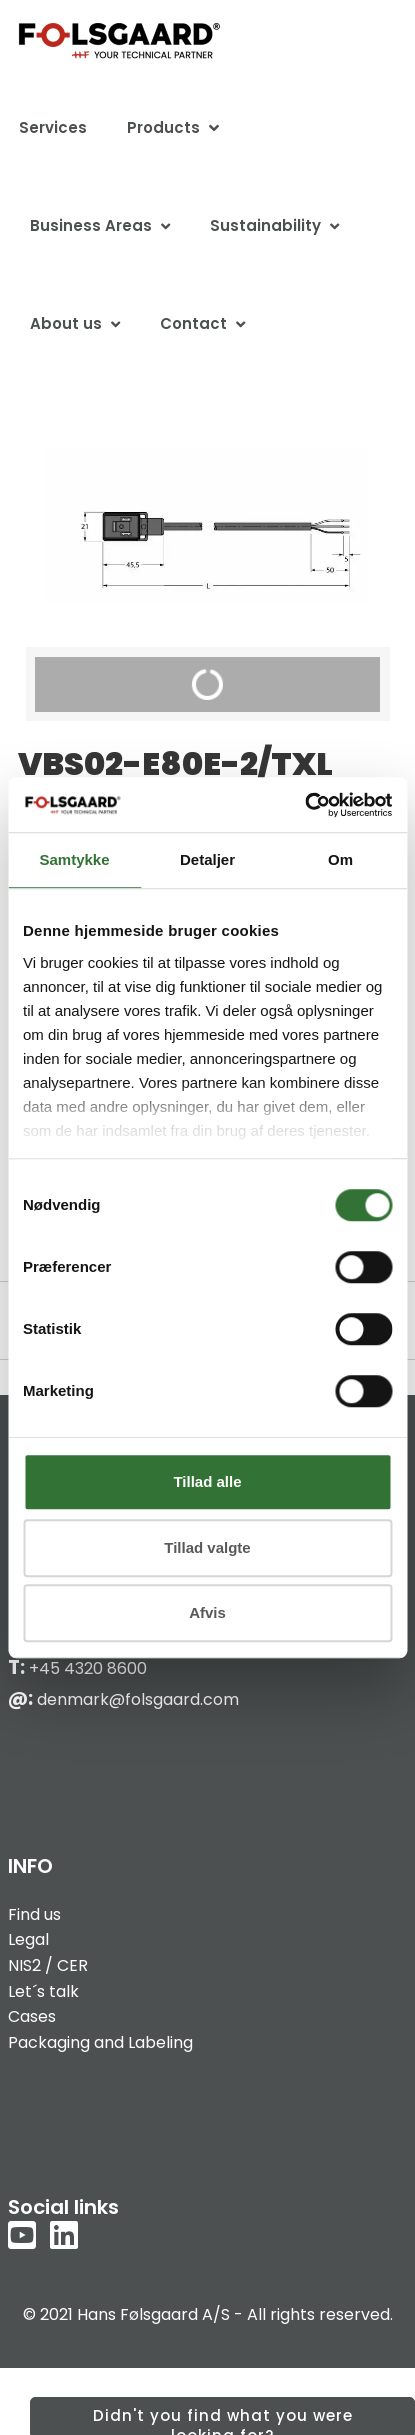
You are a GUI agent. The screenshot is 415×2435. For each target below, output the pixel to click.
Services (53, 127)
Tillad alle (207, 1481)
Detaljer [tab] (207, 859)
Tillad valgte (207, 1547)
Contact (193, 323)
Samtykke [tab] (74, 859)
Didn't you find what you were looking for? (223, 2420)
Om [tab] (340, 859)
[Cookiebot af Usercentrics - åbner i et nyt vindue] (304, 805)
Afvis (207, 1612)
